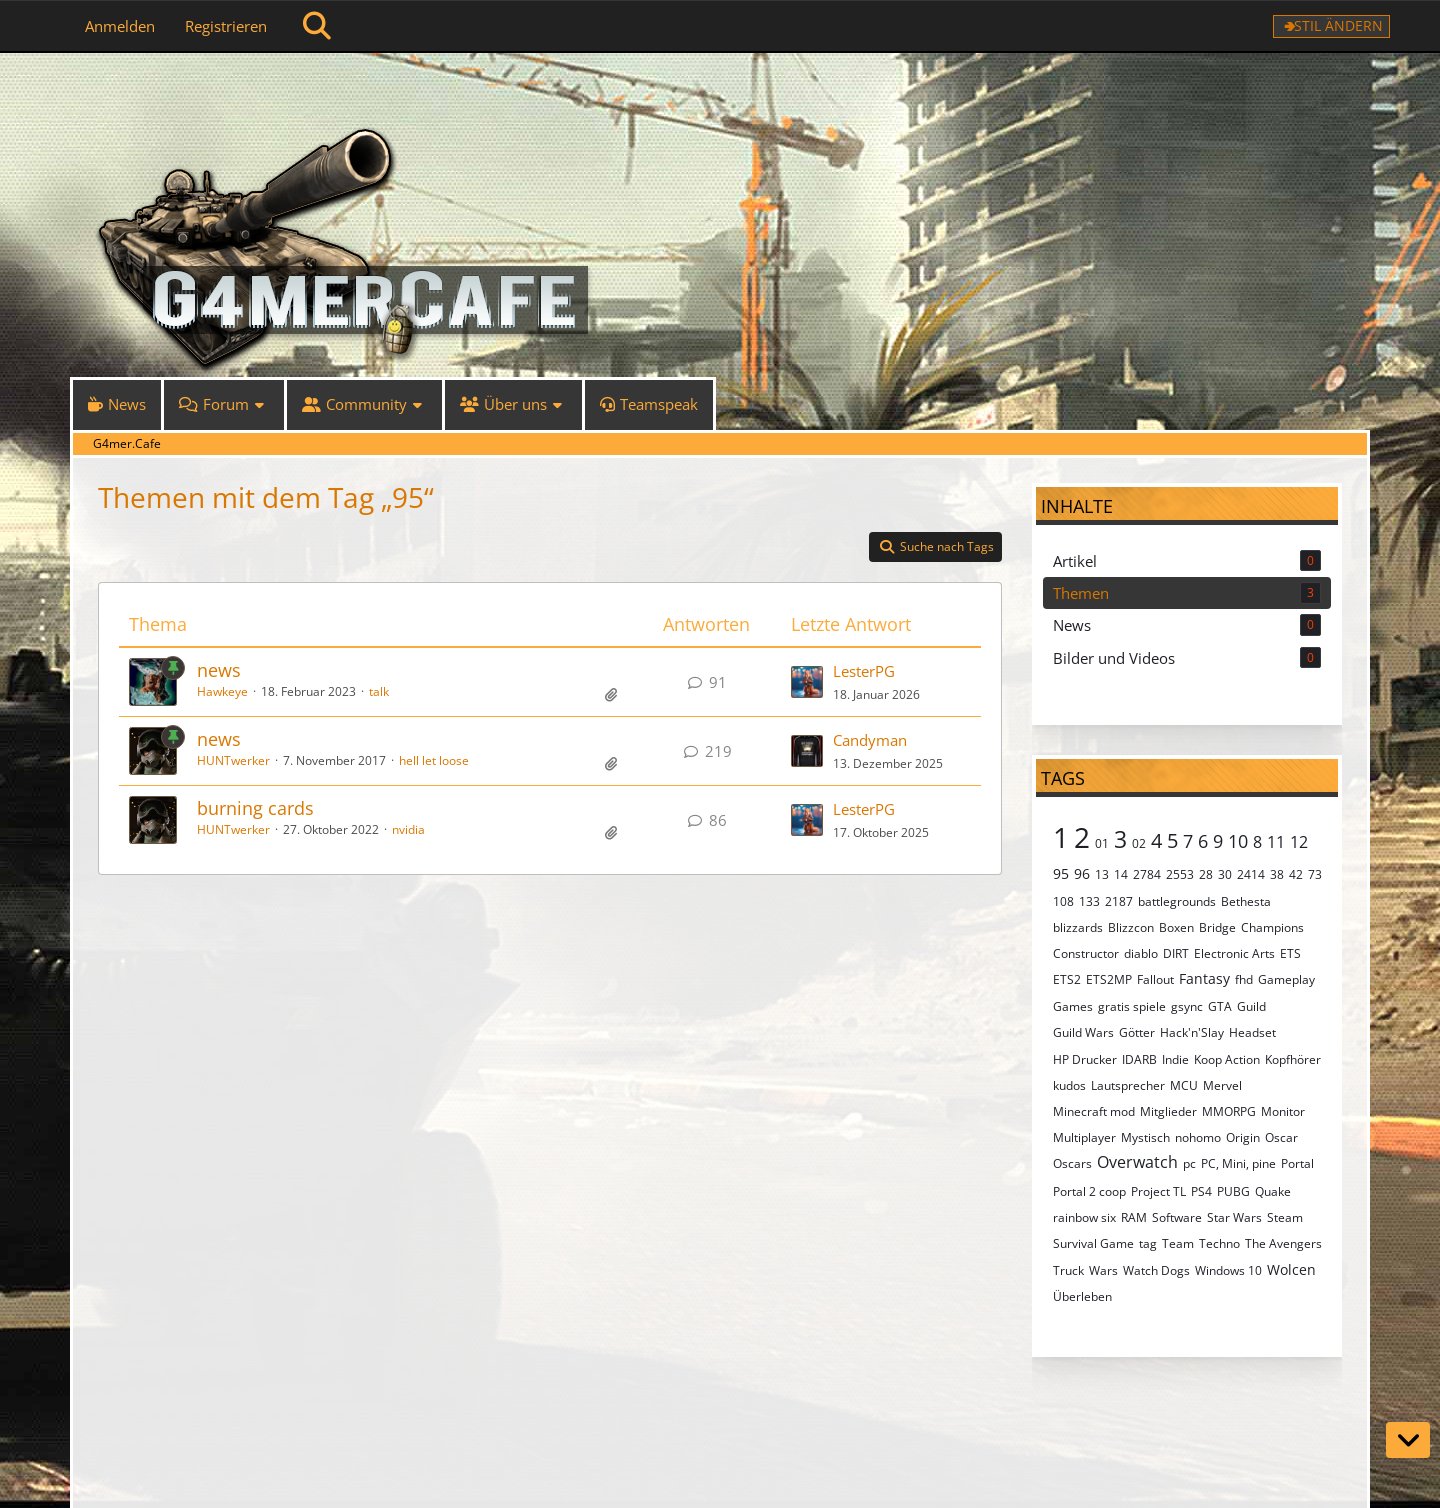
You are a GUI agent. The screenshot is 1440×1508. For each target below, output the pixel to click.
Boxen (1176, 927)
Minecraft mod (1094, 1111)
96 (1082, 873)
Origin (1243, 1137)
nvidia (408, 829)
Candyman (870, 740)
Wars (1103, 1270)
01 (1102, 843)
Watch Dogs (1156, 1270)
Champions (1272, 927)
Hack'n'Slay (1192, 1032)
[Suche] (317, 26)
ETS (1290, 953)
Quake (1273, 1191)
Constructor (1086, 953)
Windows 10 (1228, 1270)
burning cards (255, 808)
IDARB (1139, 1059)
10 (1238, 841)
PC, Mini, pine (1238, 1163)
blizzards (1078, 927)
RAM (1134, 1217)
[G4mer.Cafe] (720, 90)
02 (1139, 843)
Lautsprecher (1128, 1085)
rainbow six (1084, 1217)
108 (1063, 901)
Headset (1252, 1032)
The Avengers (1283, 1243)
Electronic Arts (1234, 953)
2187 (1119, 901)
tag (1148, 1243)
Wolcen (1291, 1269)
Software (1177, 1217)
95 (1061, 873)
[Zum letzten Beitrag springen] (807, 682)
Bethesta (1246, 901)
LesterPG (864, 671)
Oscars (1072, 1163)
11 (1276, 842)
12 (1299, 842)
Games (1073, 1006)
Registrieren (226, 26)
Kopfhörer (1293, 1059)
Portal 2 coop (1089, 1191)
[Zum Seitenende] (1408, 1440)
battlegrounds (1177, 901)
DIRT (1176, 953)
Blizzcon (1131, 927)
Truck (1068, 1270)
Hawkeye (222, 691)
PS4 (1201, 1191)
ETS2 (1067, 979)
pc (1189, 1163)
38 (1277, 874)
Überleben (1082, 1296)
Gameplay (1286, 979)
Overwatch (1137, 1162)
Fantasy (1204, 978)
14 (1121, 874)
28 (1206, 874)
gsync (1187, 1006)
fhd (1244, 979)
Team (1178, 1243)
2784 (1147, 874)
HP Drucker (1085, 1059)
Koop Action (1227, 1059)
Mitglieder (1168, 1111)
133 (1089, 901)
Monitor (1283, 1111)
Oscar (1281, 1137)
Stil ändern (1338, 25)
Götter (1137, 1032)
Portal (1297, 1163)
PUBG (1233, 1191)
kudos (1069, 1085)
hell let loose (434, 760)
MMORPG (1229, 1111)
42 (1296, 874)
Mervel (1222, 1085)
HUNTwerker (233, 760)
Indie (1175, 1059)
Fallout (1155, 979)
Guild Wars (1083, 1032)
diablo (1141, 953)
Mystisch (1145, 1137)
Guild (1251, 1006)
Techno (1219, 1243)
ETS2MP (1109, 979)
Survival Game (1093, 1243)
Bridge (1217, 927)
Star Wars (1234, 1217)
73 (1315, 874)
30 (1225, 874)
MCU (1184, 1085)
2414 (1251, 874)
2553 (1180, 874)
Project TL (1158, 1191)
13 (1102, 874)
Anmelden (120, 26)
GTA (1220, 1006)
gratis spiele (1132, 1006)
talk (379, 691)
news (219, 670)
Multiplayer (1084, 1137)
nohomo (1198, 1137)
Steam (1285, 1217)
